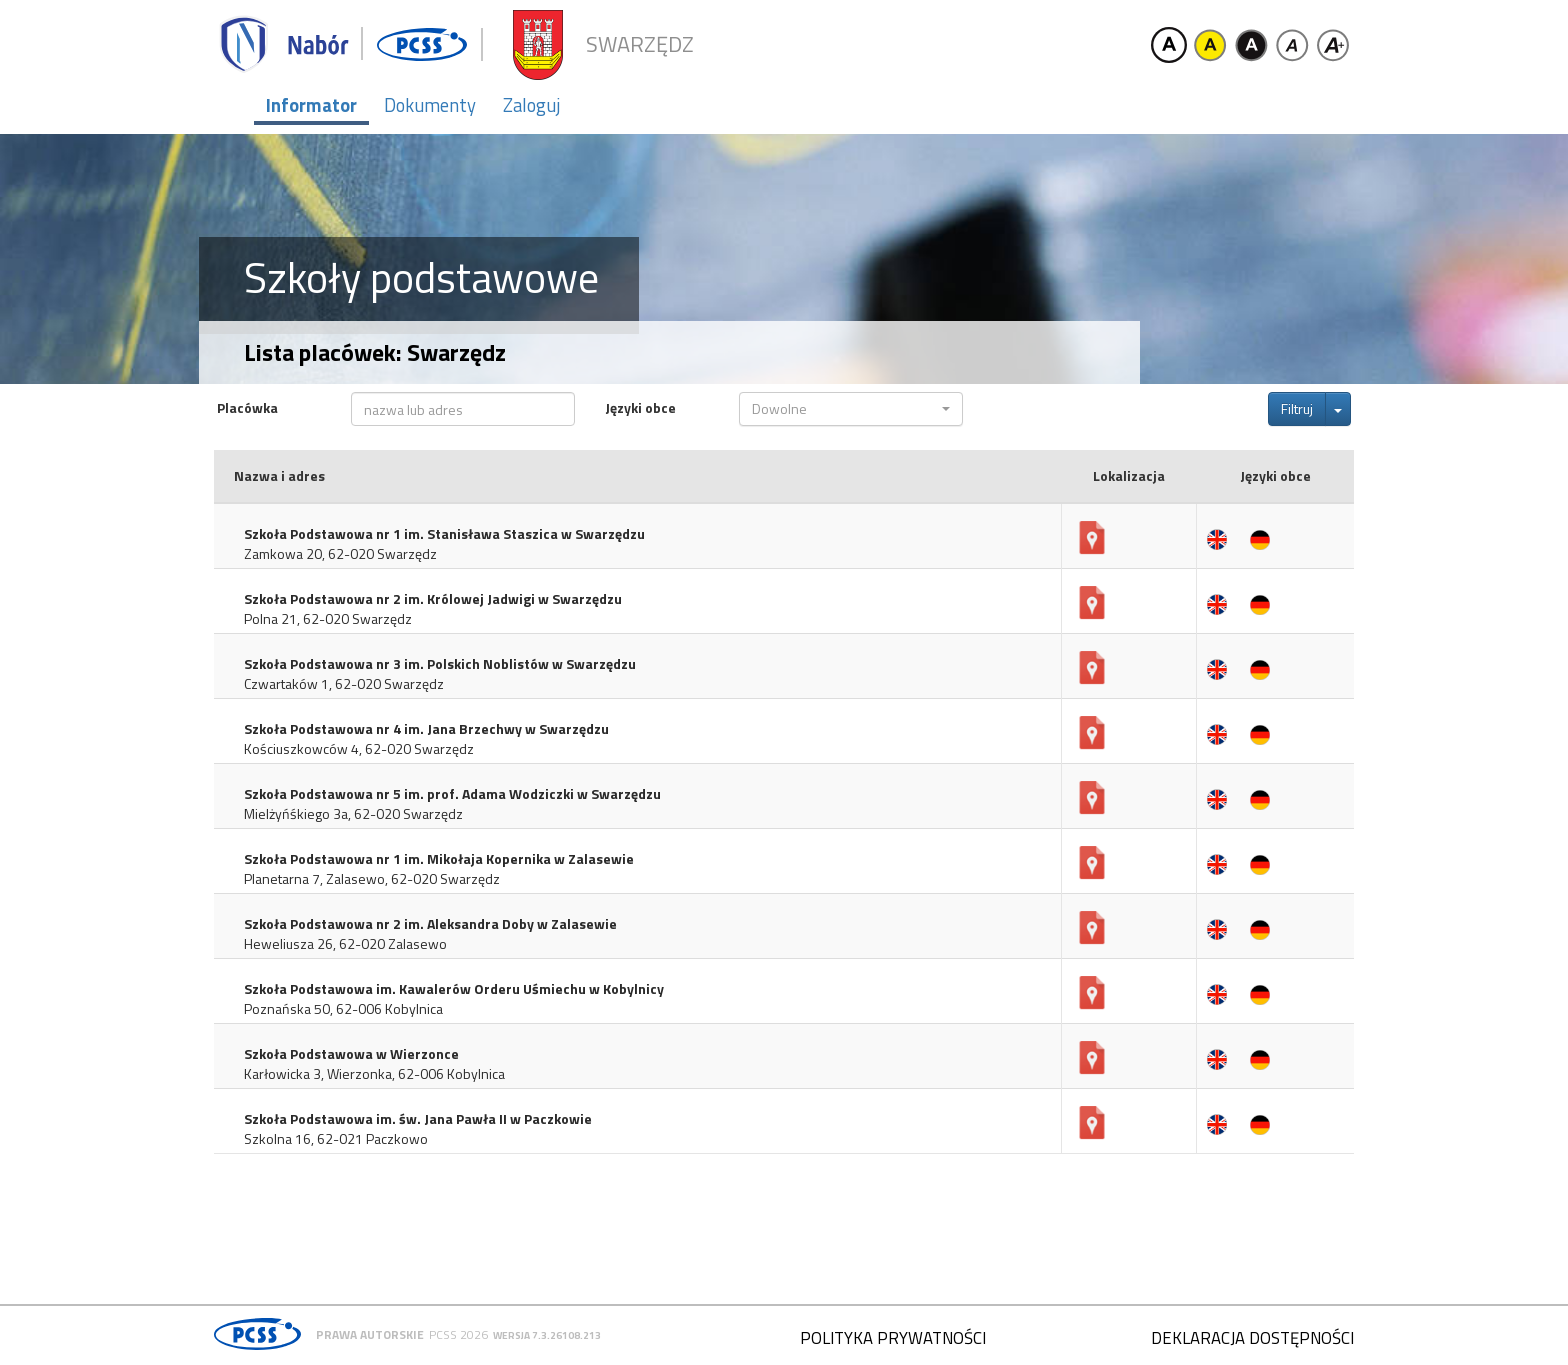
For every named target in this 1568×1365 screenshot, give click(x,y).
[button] (851, 409)
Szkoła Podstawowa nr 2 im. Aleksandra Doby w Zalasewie (430, 924)
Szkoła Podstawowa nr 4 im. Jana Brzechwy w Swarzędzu (426, 729)
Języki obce (640, 408)
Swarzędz (640, 44)
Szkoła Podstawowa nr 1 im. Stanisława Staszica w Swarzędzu (444, 534)
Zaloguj (531, 105)
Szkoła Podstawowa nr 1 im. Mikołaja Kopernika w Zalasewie (439, 859)
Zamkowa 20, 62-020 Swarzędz (340, 554)
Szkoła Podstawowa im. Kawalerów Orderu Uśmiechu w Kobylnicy (454, 989)
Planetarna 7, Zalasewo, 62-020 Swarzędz (372, 879)
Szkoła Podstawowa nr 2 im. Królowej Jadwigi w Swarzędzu (433, 599)
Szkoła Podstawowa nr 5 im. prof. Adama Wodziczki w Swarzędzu (452, 794)
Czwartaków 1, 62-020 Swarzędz (344, 684)
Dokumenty (430, 105)
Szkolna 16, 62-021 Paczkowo (336, 1139)
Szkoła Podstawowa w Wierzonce (351, 1054)
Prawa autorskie (370, 1334)
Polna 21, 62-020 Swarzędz (328, 619)
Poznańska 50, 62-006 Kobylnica (343, 1009)
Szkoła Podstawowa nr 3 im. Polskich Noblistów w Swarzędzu (440, 664)
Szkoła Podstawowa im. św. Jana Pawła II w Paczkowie (418, 1119)
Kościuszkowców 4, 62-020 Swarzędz (359, 749)
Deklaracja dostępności (1252, 1338)
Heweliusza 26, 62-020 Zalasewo (345, 944)
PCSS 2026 (458, 1334)
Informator (311, 105)
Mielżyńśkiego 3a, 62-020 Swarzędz (353, 814)
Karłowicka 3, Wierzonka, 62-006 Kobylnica (374, 1074)
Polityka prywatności (893, 1338)
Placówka (247, 408)
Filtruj (1297, 408)
